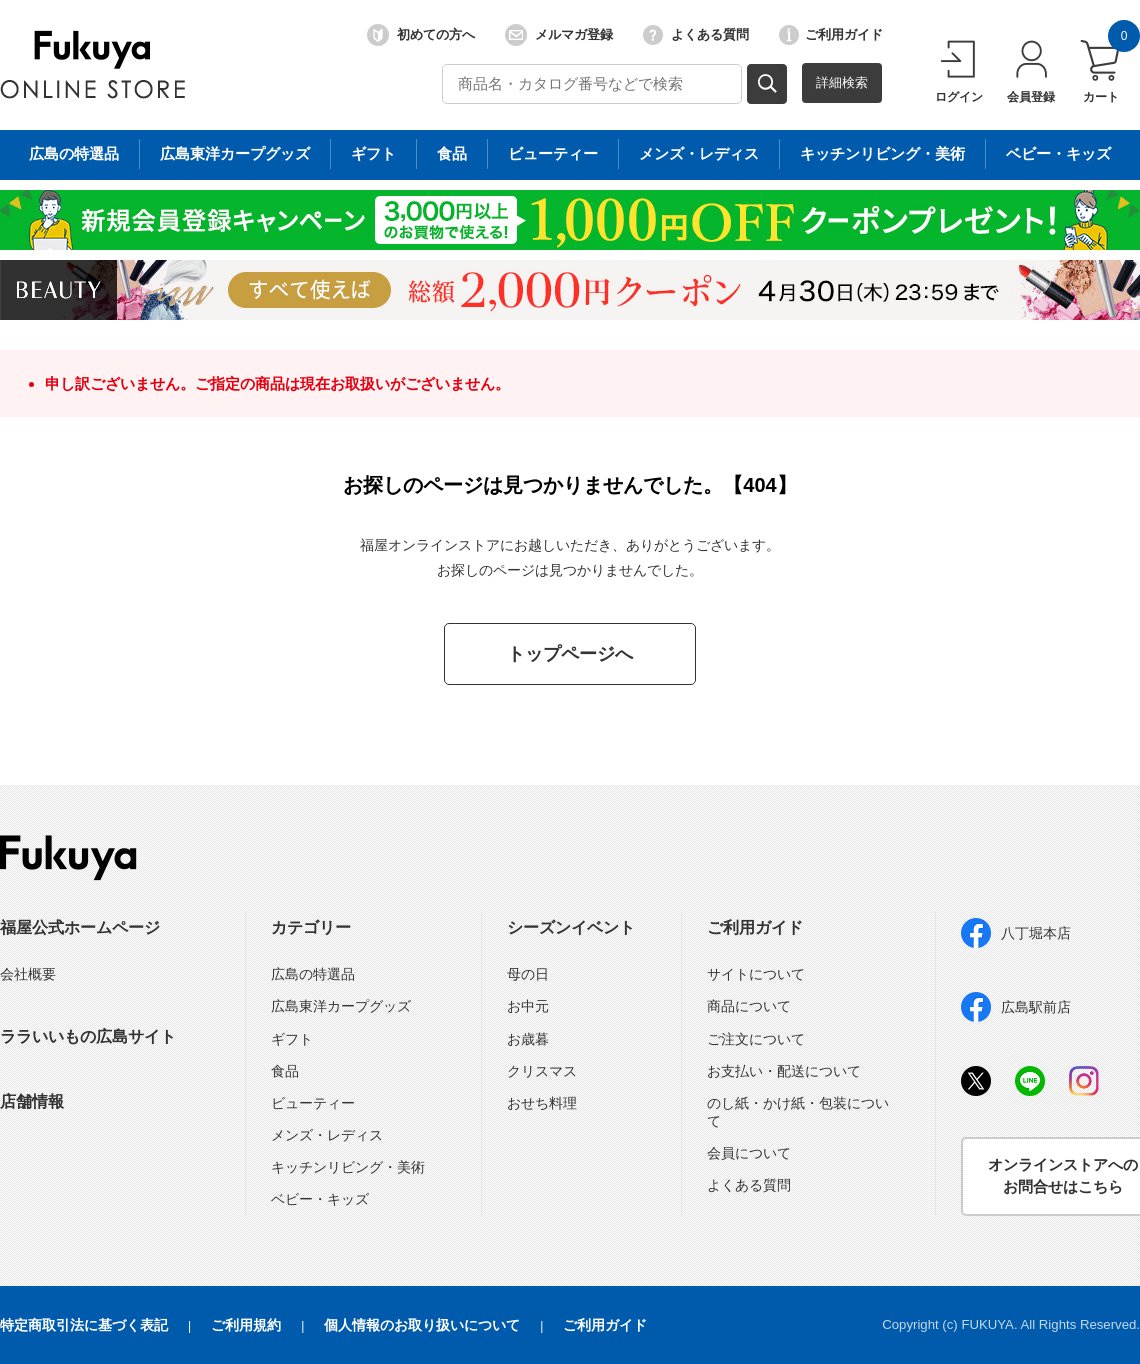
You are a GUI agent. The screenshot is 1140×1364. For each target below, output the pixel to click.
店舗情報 (32, 1101)
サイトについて (756, 974)
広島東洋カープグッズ (341, 1006)
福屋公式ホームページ (80, 927)
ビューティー (313, 1103)
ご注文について (756, 1039)
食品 (285, 1071)
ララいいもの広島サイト (88, 1036)
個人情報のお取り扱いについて (422, 1325)
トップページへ (570, 654)
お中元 (528, 1006)
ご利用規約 (246, 1325)
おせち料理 (542, 1103)
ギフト (292, 1039)
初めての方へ (421, 35)
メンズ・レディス (327, 1135)
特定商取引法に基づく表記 (84, 1325)
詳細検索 (842, 82)
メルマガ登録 (559, 35)
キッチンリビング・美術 (348, 1167)
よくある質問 (696, 35)
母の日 (528, 974)
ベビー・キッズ (320, 1199)
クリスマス (542, 1071)
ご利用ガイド (831, 35)
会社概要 (28, 974)
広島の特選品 (313, 974)
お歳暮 (528, 1039)
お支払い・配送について (784, 1071)
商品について (749, 1006)
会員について (749, 1153)
